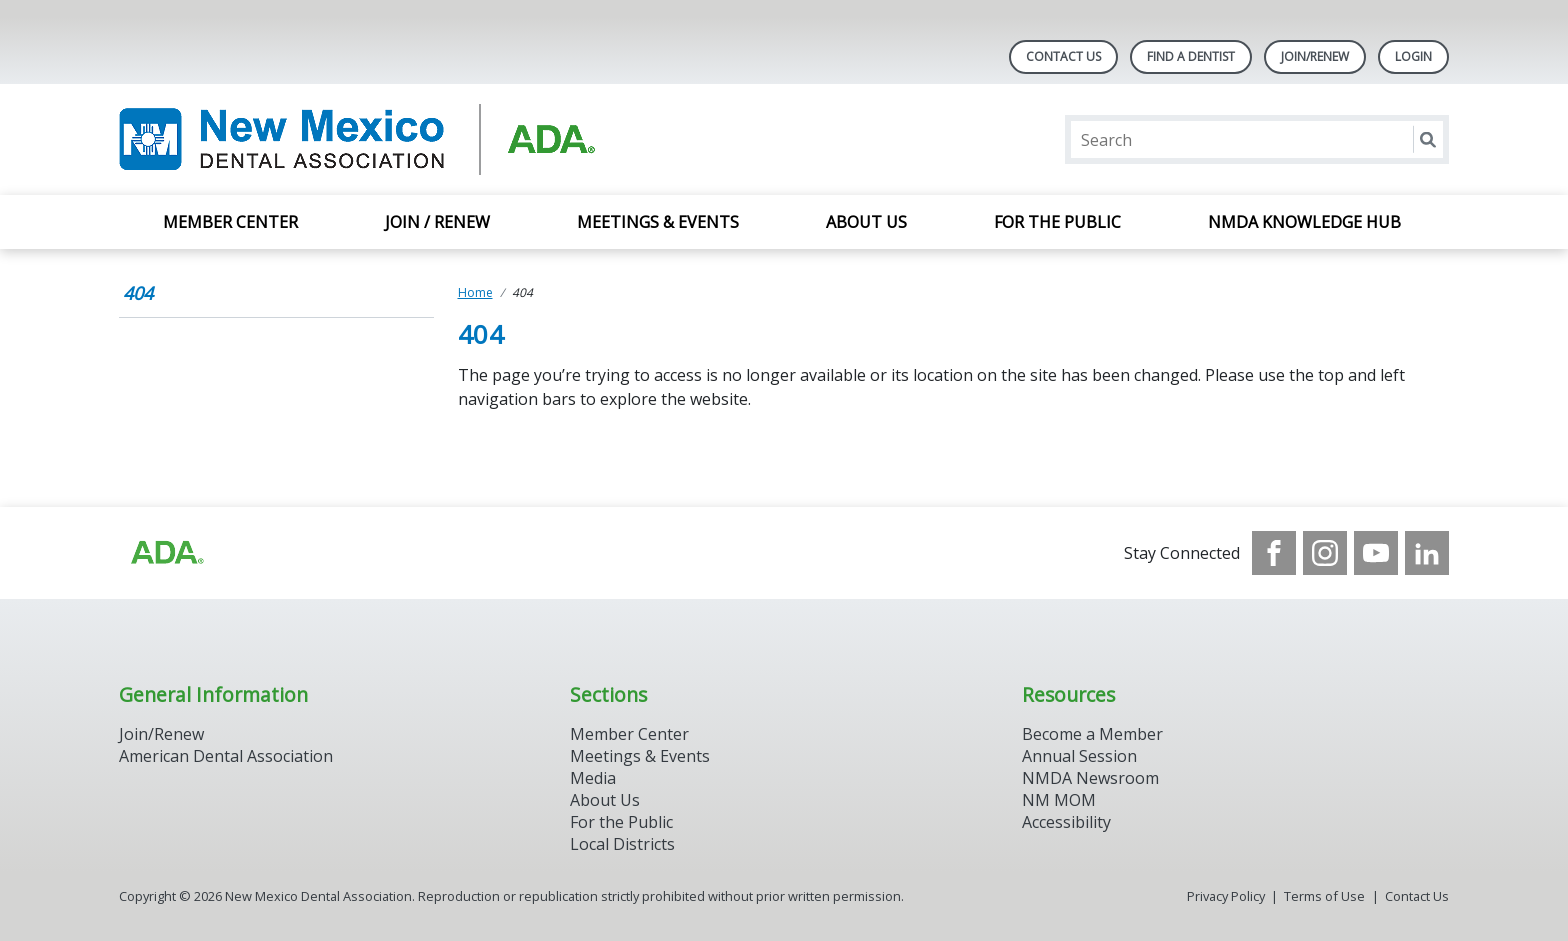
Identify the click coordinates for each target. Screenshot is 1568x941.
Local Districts (622, 844)
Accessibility (1066, 822)
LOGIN (1413, 56)
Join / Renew (437, 222)
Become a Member (1092, 734)
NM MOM (1059, 800)
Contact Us (1063, 56)
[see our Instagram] (1325, 553)
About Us (866, 222)
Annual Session (1079, 756)
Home (475, 292)
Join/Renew (1315, 56)
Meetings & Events (658, 222)
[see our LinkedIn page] (1427, 553)
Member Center (230, 222)
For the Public (1057, 222)
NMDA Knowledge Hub (1306, 222)
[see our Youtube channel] (1376, 553)
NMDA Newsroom (1090, 778)
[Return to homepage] (377, 139)
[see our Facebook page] (1274, 553)
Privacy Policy (1226, 896)
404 (138, 293)
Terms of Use (1324, 896)
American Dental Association (226, 756)
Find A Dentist (1191, 56)
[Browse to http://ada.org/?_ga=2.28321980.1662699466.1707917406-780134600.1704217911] (166, 553)
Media (593, 778)
